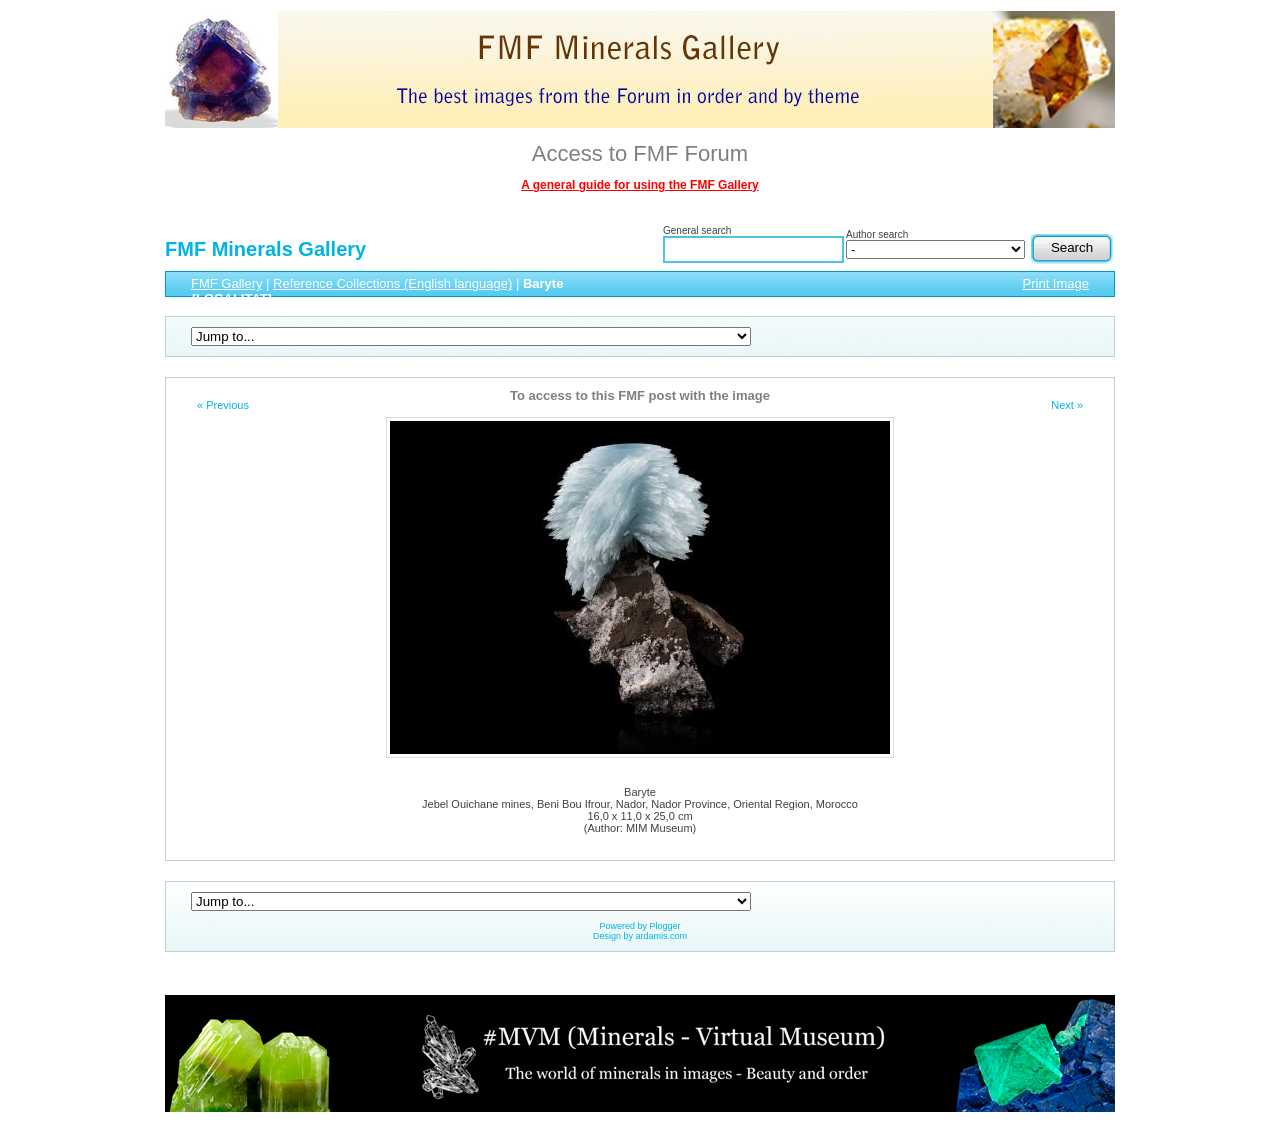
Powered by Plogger (639, 926)
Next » (1067, 405)
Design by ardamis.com (640, 936)
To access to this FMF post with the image (640, 395)
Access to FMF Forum (640, 153)
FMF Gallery (227, 283)
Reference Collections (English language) (392, 283)
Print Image (1056, 283)
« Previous (223, 405)
